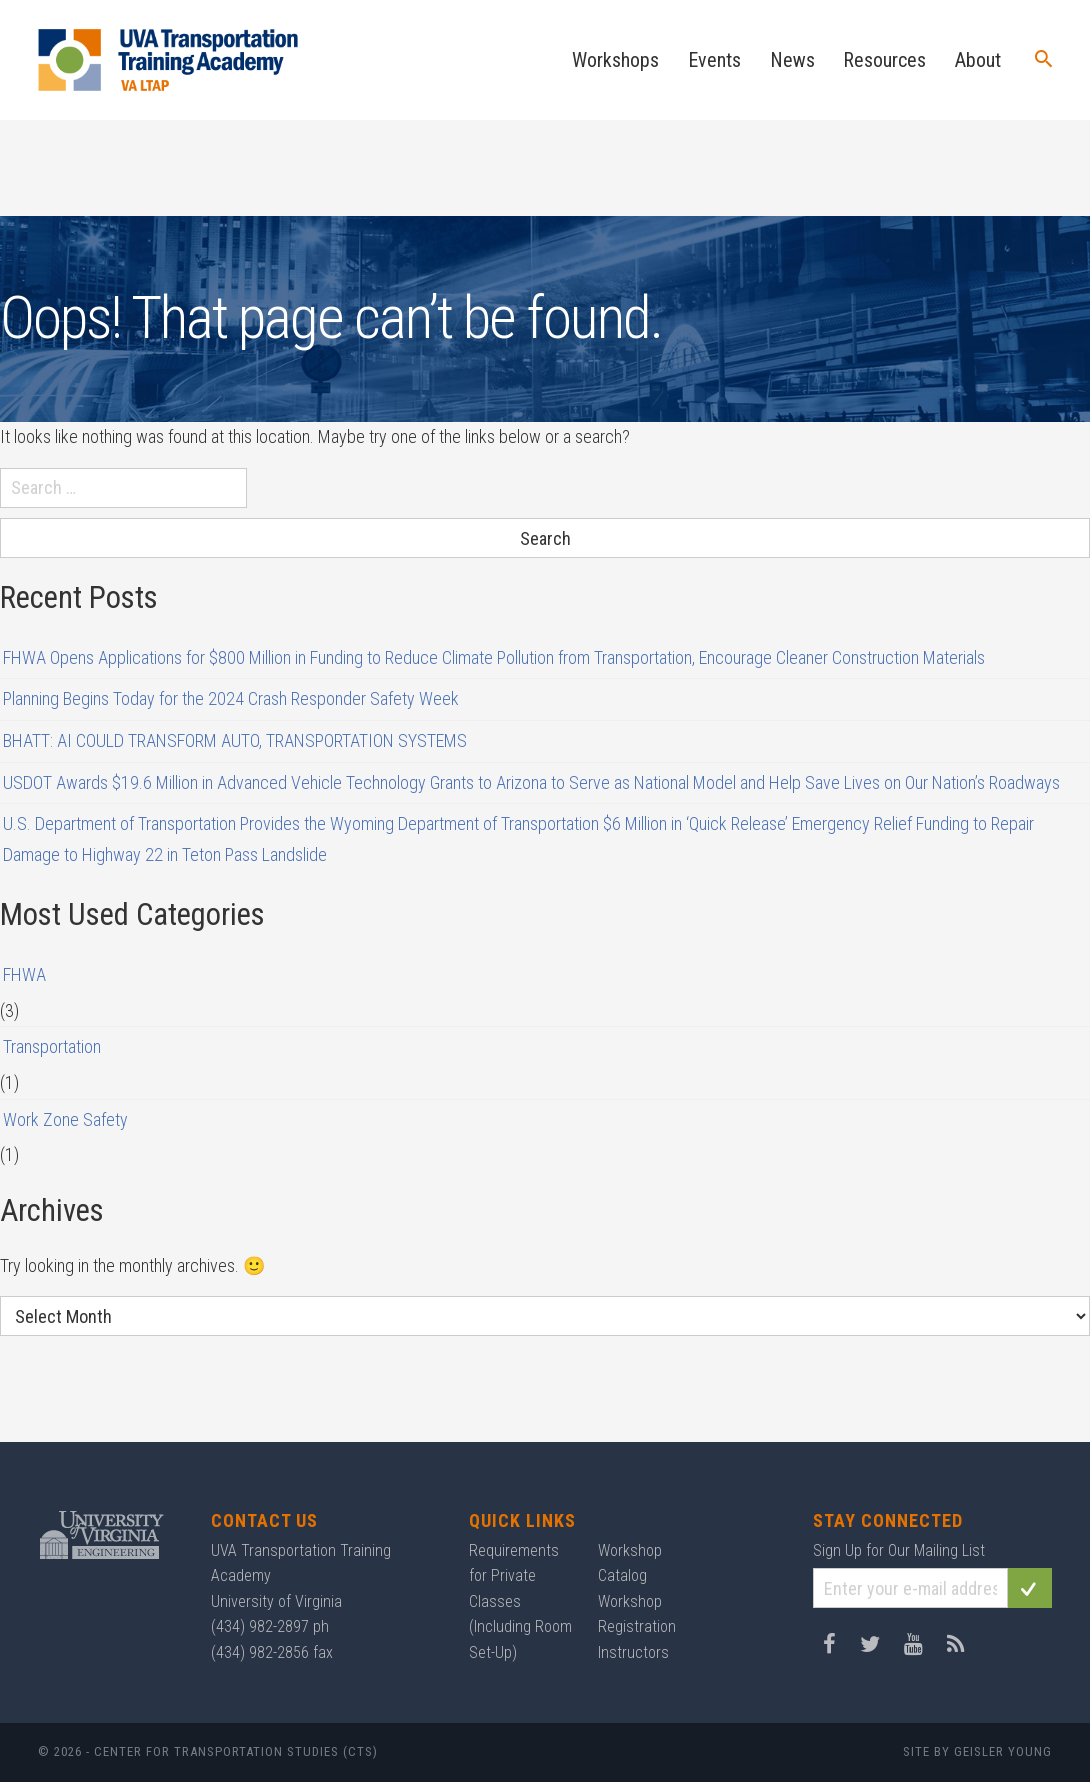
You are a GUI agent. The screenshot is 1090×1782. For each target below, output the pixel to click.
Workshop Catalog (630, 1563)
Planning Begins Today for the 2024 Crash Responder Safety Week (231, 698)
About (978, 60)
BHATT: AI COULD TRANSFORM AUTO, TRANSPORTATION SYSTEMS (235, 740)
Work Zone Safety (65, 1119)
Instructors (633, 1652)
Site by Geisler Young (977, 1751)
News (792, 60)
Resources (884, 60)
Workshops (615, 60)
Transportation (52, 1046)
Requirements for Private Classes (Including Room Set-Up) (520, 1601)
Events (714, 60)
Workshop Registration (637, 1614)
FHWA (24, 974)
